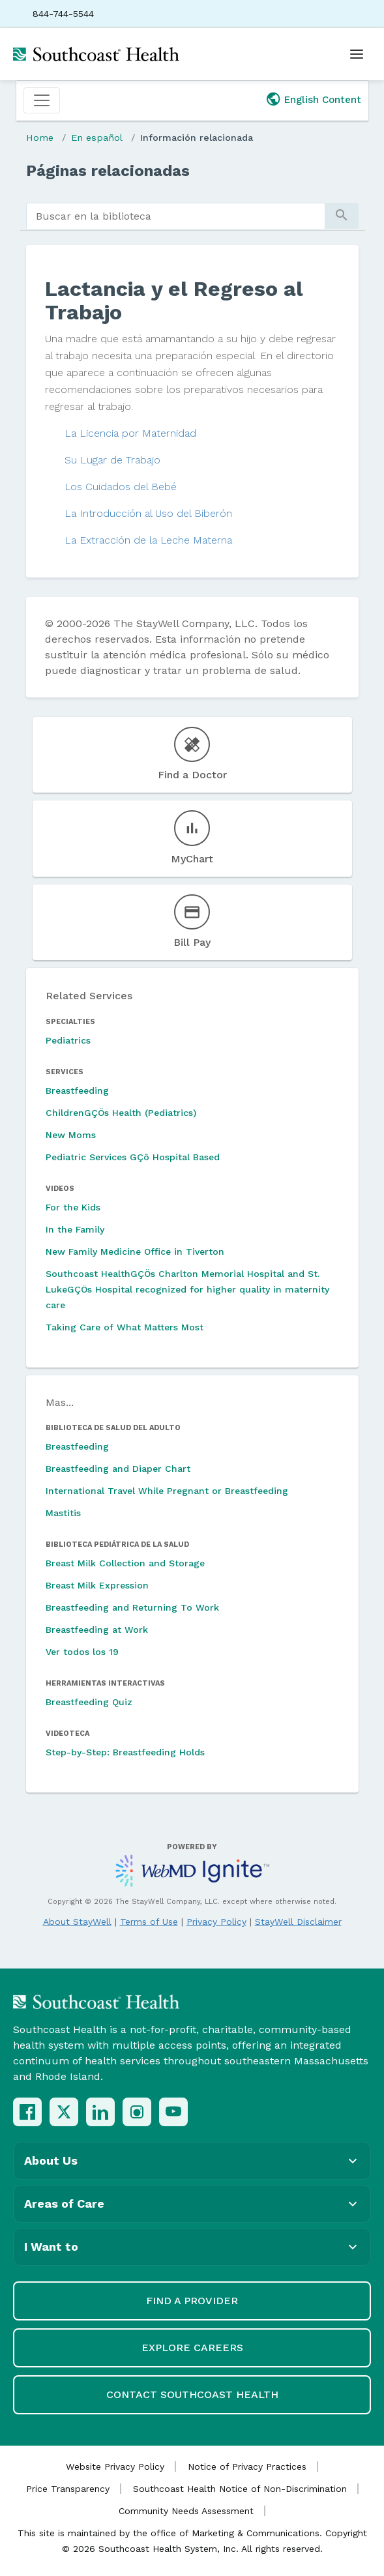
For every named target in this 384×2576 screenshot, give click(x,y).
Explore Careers (192, 2347)
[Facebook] (27, 2112)
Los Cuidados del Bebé (121, 486)
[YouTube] (173, 2112)
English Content (322, 100)
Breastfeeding (77, 1090)
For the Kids (73, 1207)
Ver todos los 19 (82, 1652)
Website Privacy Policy (115, 2466)
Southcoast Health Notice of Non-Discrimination (240, 2488)
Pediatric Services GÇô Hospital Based (133, 1157)
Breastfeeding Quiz (89, 1702)
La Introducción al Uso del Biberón (148, 513)
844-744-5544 (63, 13)
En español (97, 137)
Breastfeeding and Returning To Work (132, 1607)
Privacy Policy (216, 1921)
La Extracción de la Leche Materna (148, 540)
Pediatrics (68, 1040)
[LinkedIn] (100, 2112)
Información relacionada (196, 137)
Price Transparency (68, 2488)
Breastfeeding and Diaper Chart (118, 1468)
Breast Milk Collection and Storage (125, 1563)
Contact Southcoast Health (192, 2394)
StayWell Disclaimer (298, 1921)
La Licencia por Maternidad (130, 433)
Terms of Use (149, 1921)
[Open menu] (356, 54)
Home (39, 137)
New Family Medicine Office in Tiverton (135, 1251)
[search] (176, 216)
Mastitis (63, 1513)
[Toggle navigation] (41, 100)
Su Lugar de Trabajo (112, 460)
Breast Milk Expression (97, 1585)
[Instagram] (137, 2112)
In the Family (75, 1229)
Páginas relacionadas (108, 171)
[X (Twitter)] (64, 2112)
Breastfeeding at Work (97, 1629)
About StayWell (77, 1921)
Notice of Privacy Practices (247, 2466)
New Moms (71, 1135)
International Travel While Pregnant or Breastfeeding (167, 1491)
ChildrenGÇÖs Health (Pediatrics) (121, 1112)
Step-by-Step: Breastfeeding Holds (125, 1752)
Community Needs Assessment (186, 2511)
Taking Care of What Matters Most (124, 1327)
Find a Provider (192, 2300)
